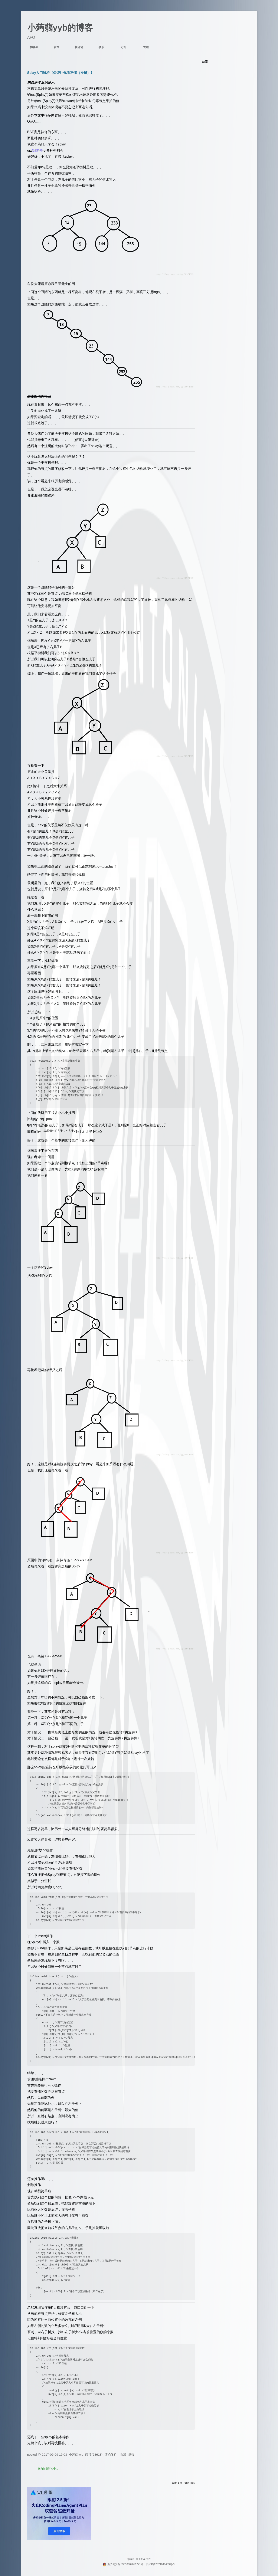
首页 (56, 47)
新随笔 (79, 47)
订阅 (123, 47)
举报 (131, 2454)
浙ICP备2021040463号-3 (160, 2564)
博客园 (34, 47)
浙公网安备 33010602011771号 (122, 2564)
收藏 (123, 2454)
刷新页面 (177, 2482)
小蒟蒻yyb (76, 2454)
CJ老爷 (37, 150)
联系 (101, 47)
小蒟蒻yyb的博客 (60, 27)
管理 (146, 47)
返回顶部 (189, 2482)
